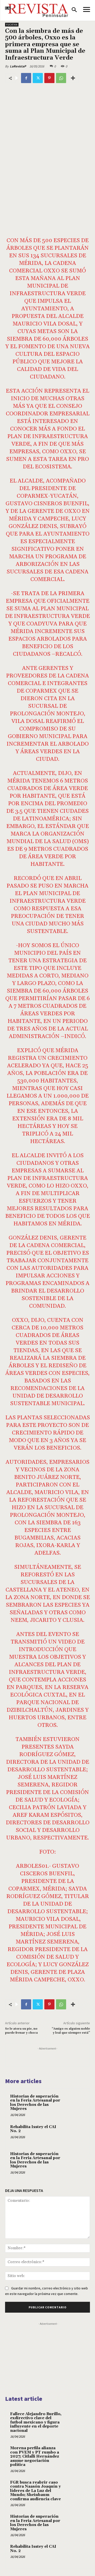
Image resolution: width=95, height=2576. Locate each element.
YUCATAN (11, 25)
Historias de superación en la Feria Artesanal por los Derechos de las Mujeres (35, 2102)
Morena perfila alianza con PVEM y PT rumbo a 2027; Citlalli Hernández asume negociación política (34, 2456)
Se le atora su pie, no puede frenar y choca (21, 2031)
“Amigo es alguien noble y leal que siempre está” (71, 2031)
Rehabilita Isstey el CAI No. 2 (33, 2129)
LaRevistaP (18, 66)
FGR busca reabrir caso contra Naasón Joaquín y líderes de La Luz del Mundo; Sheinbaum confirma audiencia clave (35, 2491)
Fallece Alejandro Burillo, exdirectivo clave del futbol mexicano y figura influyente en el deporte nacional (36, 2422)
